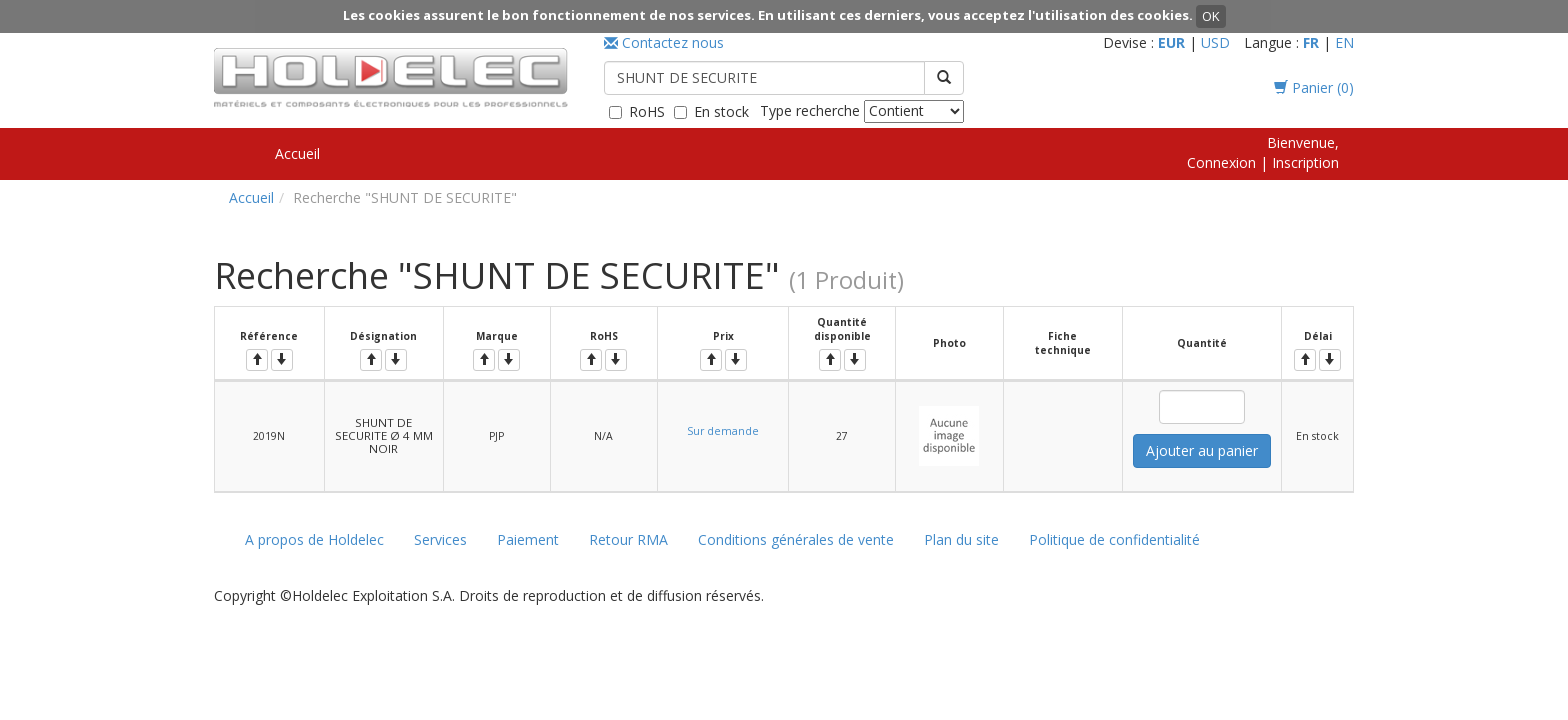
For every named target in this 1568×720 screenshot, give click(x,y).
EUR (1171, 42)
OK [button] (1211, 16)
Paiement (528, 539)
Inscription (1305, 162)
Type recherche (810, 110)
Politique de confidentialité (1114, 539)
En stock (721, 111)
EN (1344, 42)
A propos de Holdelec (314, 539)
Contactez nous (664, 42)
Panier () (1314, 87)
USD (1215, 42)
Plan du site (961, 539)
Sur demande (723, 431)
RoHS (647, 111)
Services (440, 539)
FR (1311, 42)
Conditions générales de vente (796, 539)
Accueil (297, 153)
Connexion (1221, 162)
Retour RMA (628, 539)
